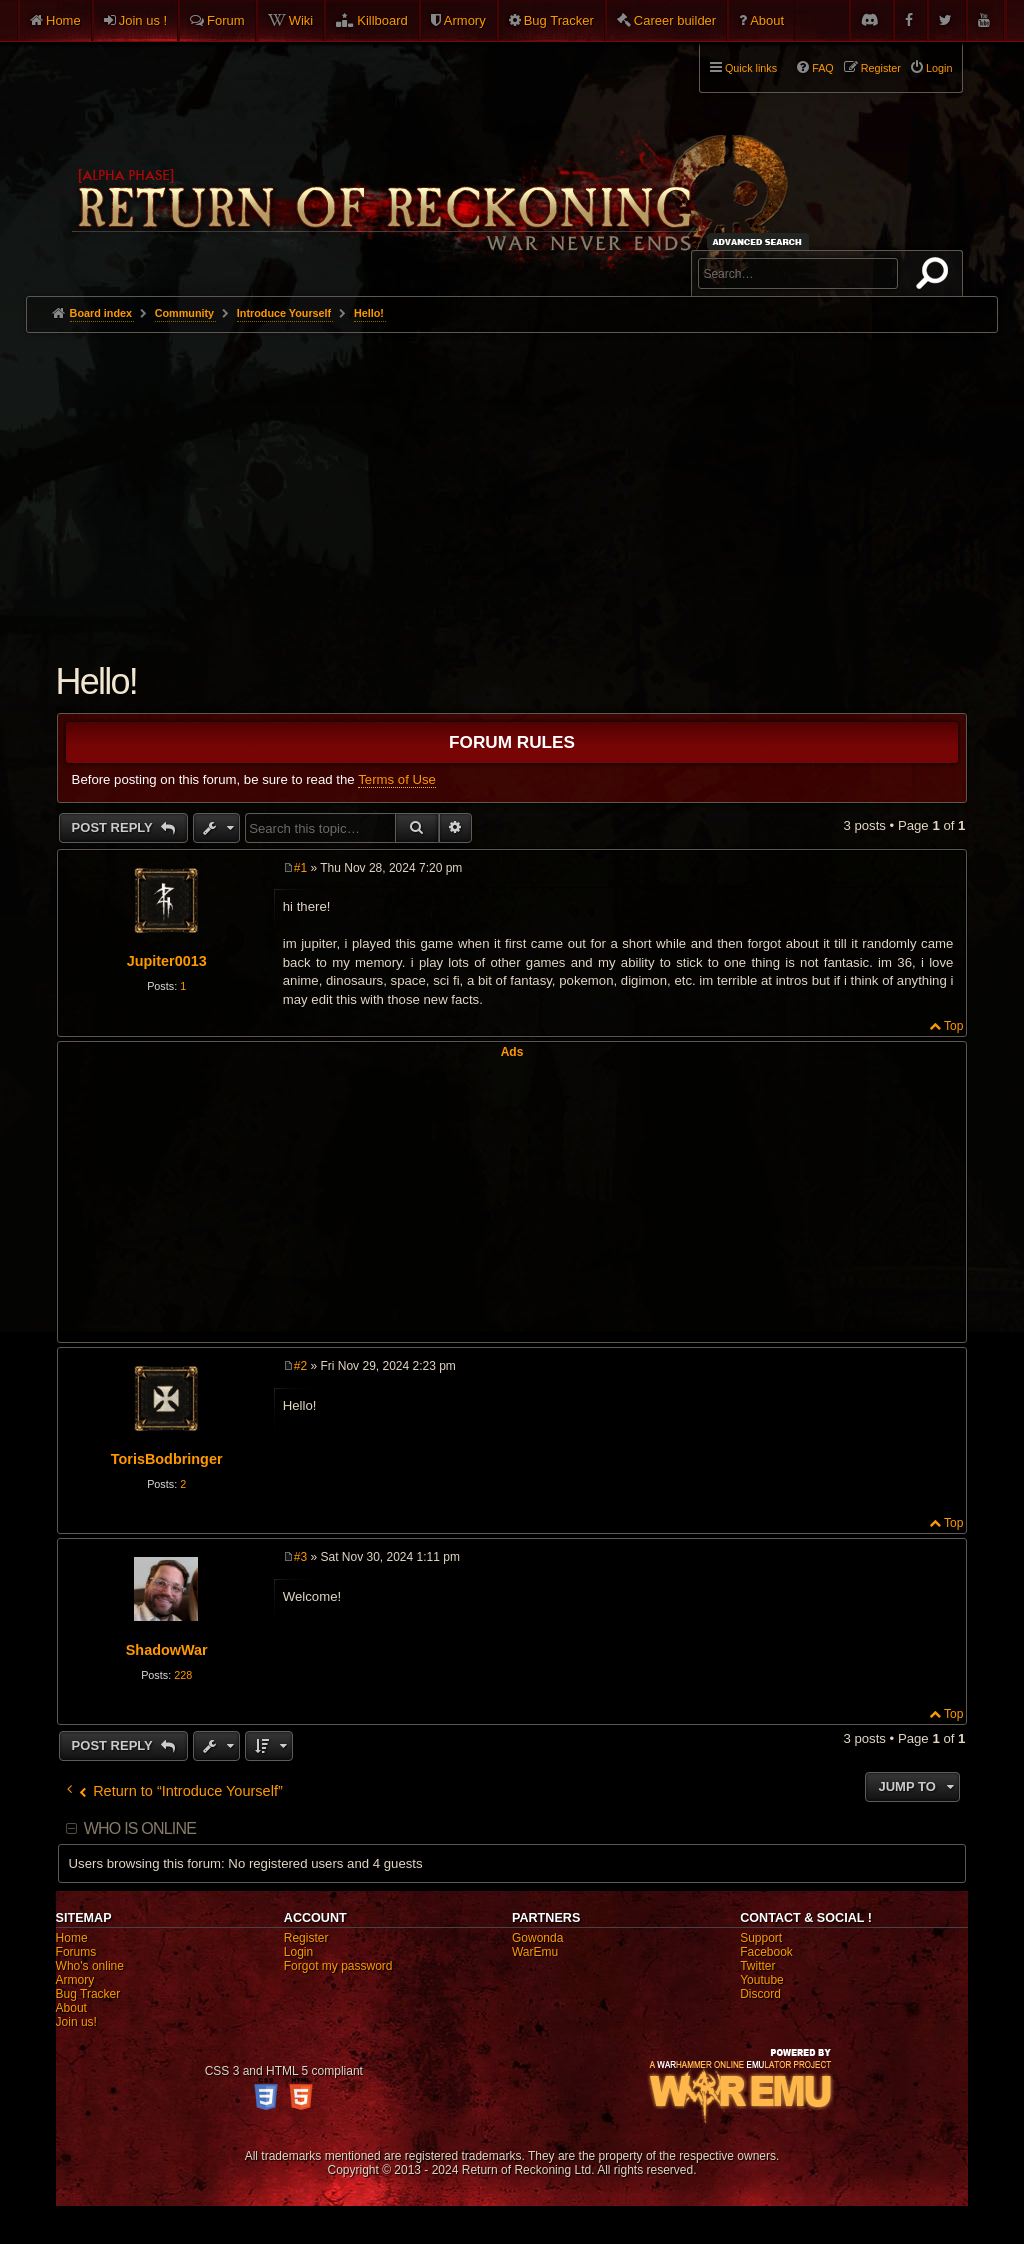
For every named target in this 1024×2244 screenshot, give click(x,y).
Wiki (301, 20)
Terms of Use (397, 779)
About (767, 20)
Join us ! (143, 20)
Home (63, 20)
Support (761, 1938)
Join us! (76, 2022)
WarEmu (535, 1952)
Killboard (382, 20)
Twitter (757, 1966)
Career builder (675, 20)
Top (953, 1026)
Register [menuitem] (881, 68)
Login (298, 1952)
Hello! (369, 313)
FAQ (823, 68)
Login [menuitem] (939, 68)
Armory (465, 20)
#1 (300, 868)
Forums (76, 1952)
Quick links (751, 68)
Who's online (90, 1966)
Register (306, 1938)
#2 (300, 1366)
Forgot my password (338, 1966)
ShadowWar (167, 1650)
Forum (226, 20)
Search (936, 277)
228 (183, 1675)
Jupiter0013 (167, 961)
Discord (760, 1994)
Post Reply (114, 827)
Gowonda (537, 1938)
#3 (300, 1557)
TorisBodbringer (167, 1459)
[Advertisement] (512, 483)
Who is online (140, 1828)
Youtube (762, 1980)
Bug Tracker (559, 20)
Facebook (766, 1952)
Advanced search (760, 241)
